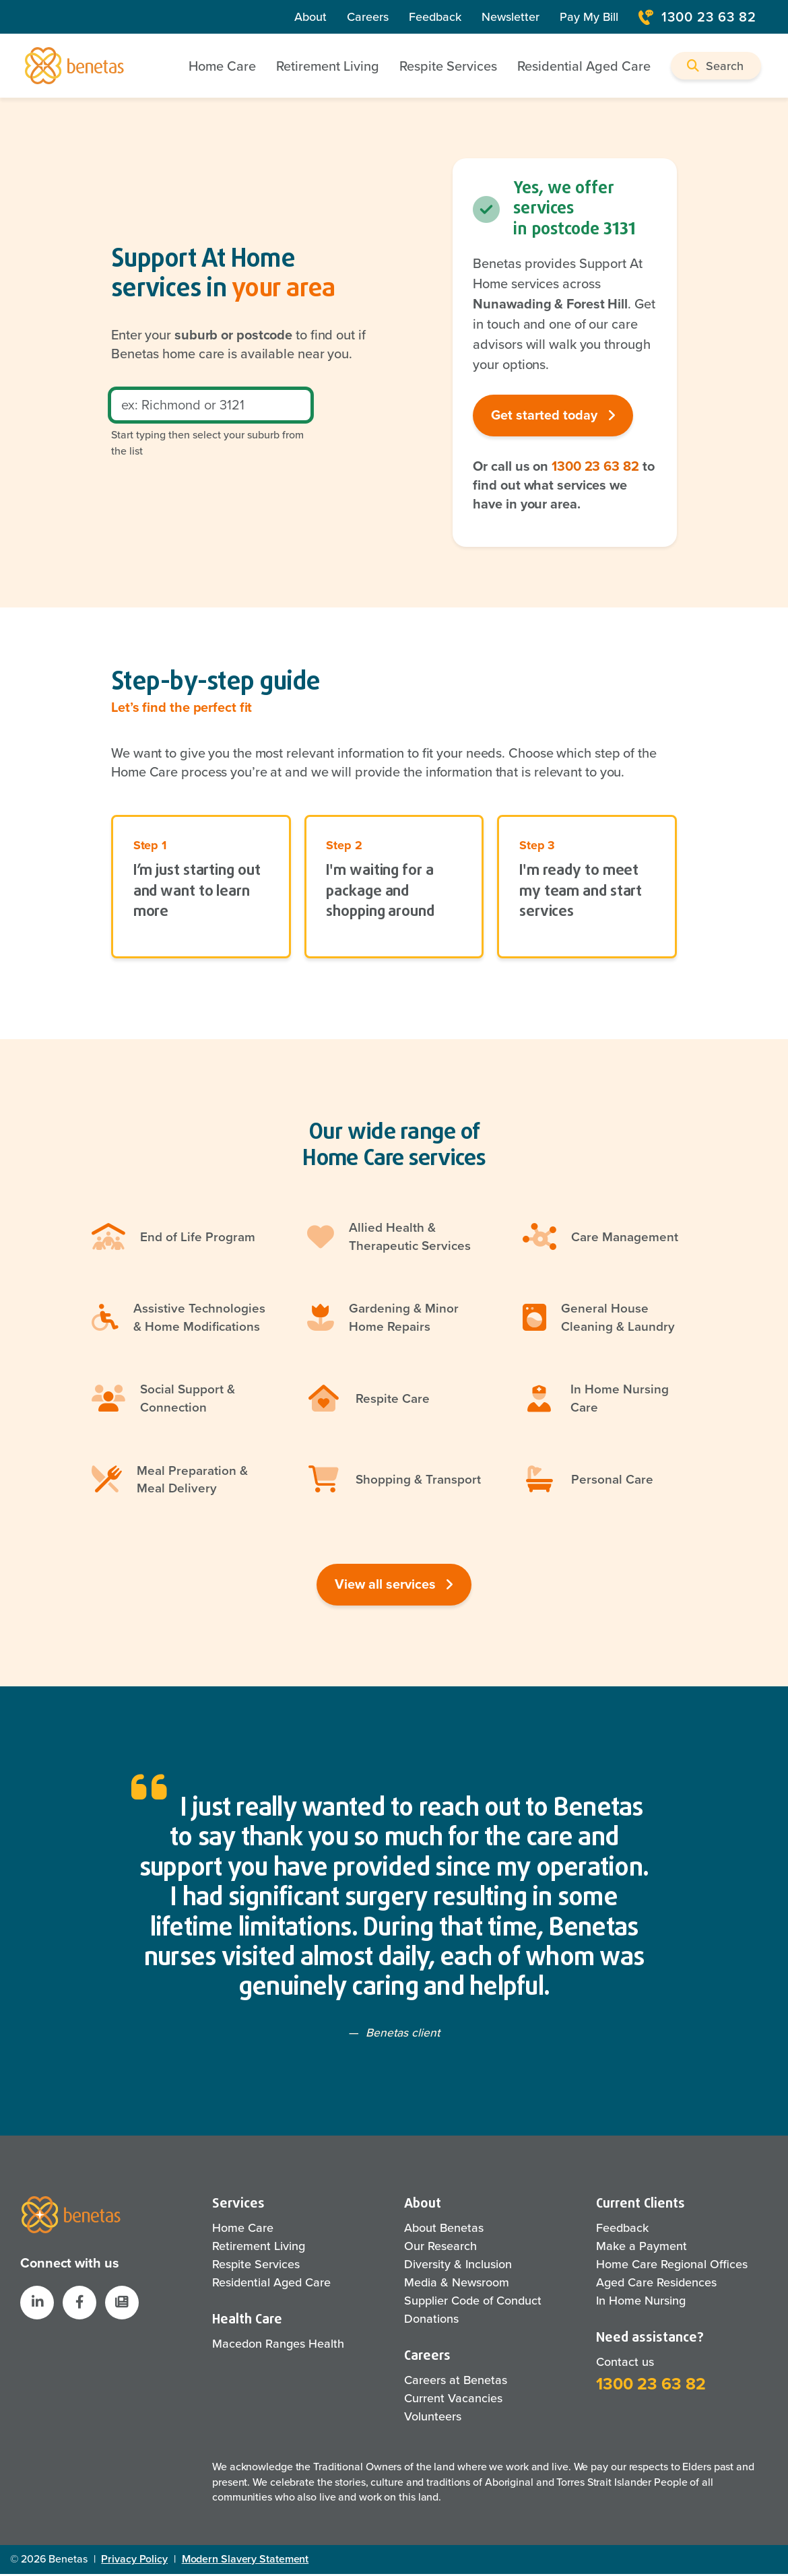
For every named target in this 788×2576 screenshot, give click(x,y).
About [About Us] (310, 17)
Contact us (625, 2364)
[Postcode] (210, 406)
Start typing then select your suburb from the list (207, 443)
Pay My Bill (589, 17)
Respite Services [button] (448, 66)
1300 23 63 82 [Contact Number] (697, 17)
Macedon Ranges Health (278, 2345)
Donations (431, 2321)
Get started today (552, 416)
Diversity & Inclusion (458, 2266)
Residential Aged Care (271, 2284)
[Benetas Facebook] (79, 2305)
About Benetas (444, 2230)
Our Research (440, 2248)
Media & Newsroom (456, 2284)
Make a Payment (641, 2248)
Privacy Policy (134, 2561)
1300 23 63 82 (595, 467)
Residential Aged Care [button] (584, 66)
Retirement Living (258, 2248)
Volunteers (432, 2418)
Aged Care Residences (656, 2284)
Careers (368, 17)
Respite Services (256, 2266)
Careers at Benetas (455, 2382)
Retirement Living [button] (327, 66)
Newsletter (510, 17)
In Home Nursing (641, 2302)
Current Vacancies (453, 2400)
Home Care (242, 2230)
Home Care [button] (222, 66)
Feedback (435, 17)
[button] (716, 65)
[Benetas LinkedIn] (37, 2305)
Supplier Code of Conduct (472, 2302)
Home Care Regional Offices (672, 2266)
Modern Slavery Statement (245, 2561)
